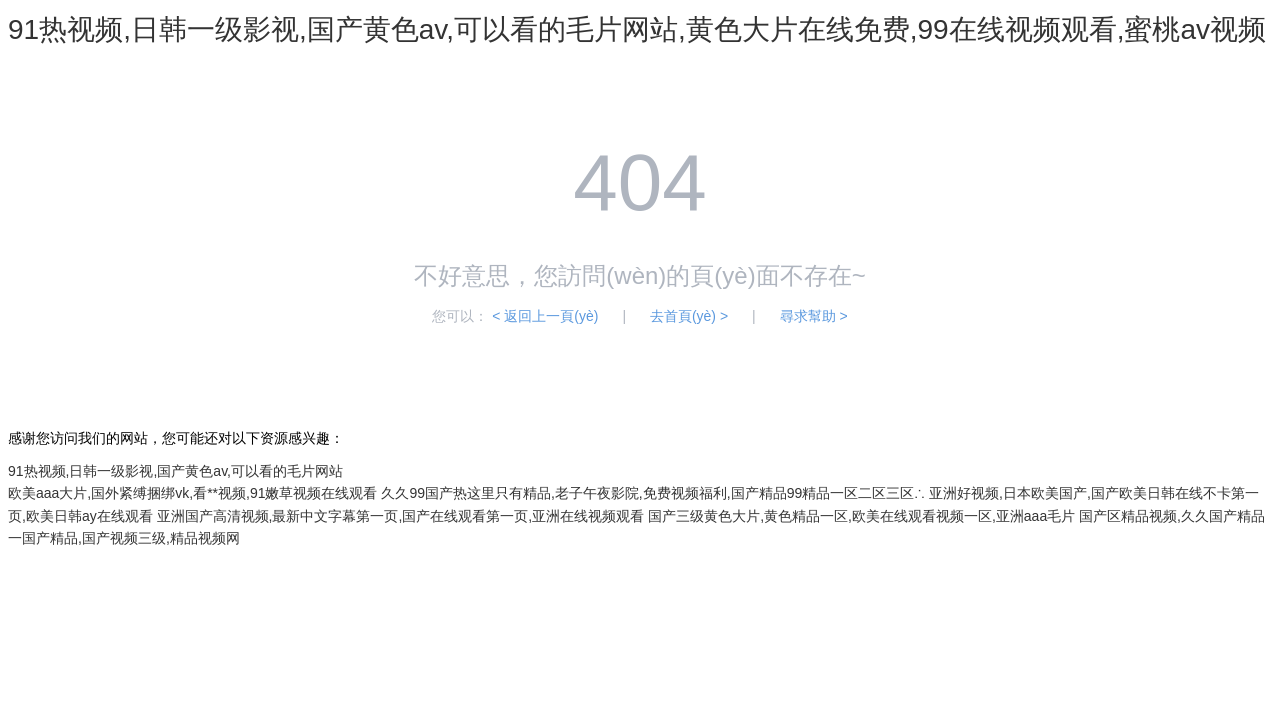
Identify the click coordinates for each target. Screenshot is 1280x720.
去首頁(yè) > (689, 316)
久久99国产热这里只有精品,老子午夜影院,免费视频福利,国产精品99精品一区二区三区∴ (653, 493)
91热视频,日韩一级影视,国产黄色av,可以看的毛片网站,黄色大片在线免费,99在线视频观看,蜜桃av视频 (637, 29)
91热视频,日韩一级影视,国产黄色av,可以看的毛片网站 (175, 471)
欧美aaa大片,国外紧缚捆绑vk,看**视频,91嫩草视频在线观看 (193, 493)
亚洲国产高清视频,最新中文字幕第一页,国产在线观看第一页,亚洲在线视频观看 (401, 516)
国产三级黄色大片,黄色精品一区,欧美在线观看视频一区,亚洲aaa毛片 (861, 516)
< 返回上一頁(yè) (545, 316)
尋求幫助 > (814, 316)
